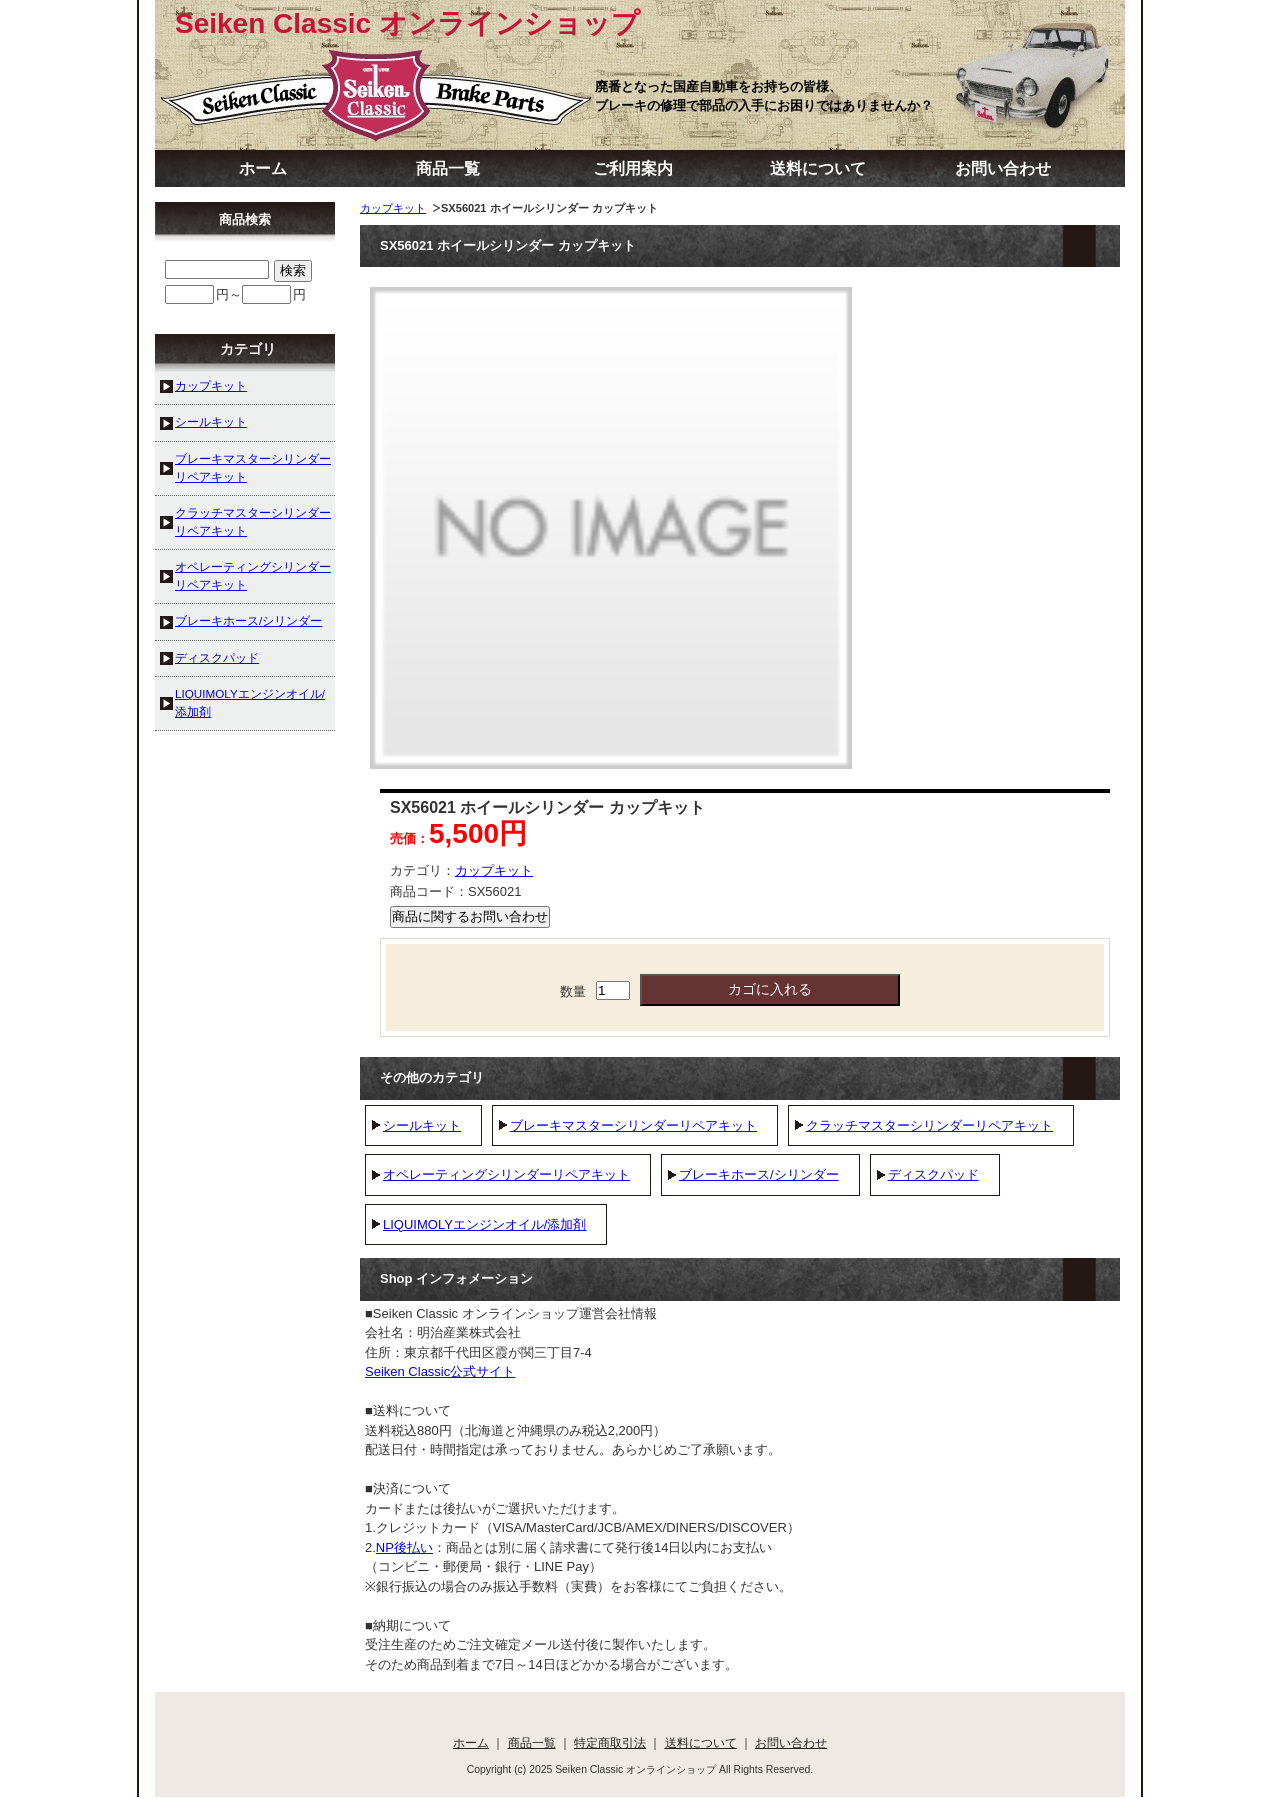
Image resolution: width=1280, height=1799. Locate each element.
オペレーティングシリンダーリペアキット (506, 1174)
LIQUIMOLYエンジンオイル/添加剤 (484, 1224)
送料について (818, 168)
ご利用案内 (633, 168)
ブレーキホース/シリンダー (759, 1174)
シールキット (422, 1125)
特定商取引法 (610, 1742)
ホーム (263, 168)
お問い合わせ (1003, 168)
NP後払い (404, 1547)
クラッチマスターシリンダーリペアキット (929, 1125)
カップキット (393, 208)
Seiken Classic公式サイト (440, 1371)
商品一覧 (448, 168)
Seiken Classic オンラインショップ (407, 23)
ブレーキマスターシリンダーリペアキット (633, 1125)
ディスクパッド (933, 1174)
